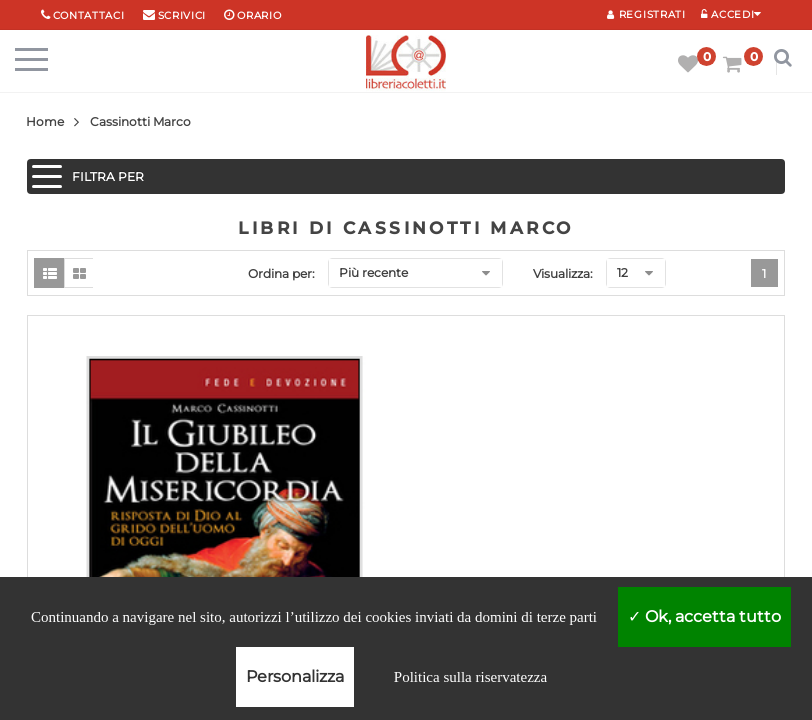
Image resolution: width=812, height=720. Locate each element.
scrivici (182, 15)
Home (45, 121)
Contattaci (89, 15)
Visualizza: (563, 273)
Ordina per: (281, 273)
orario (259, 15)
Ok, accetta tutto (704, 616)
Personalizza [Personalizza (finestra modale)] (295, 676)
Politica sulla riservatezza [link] (470, 677)
